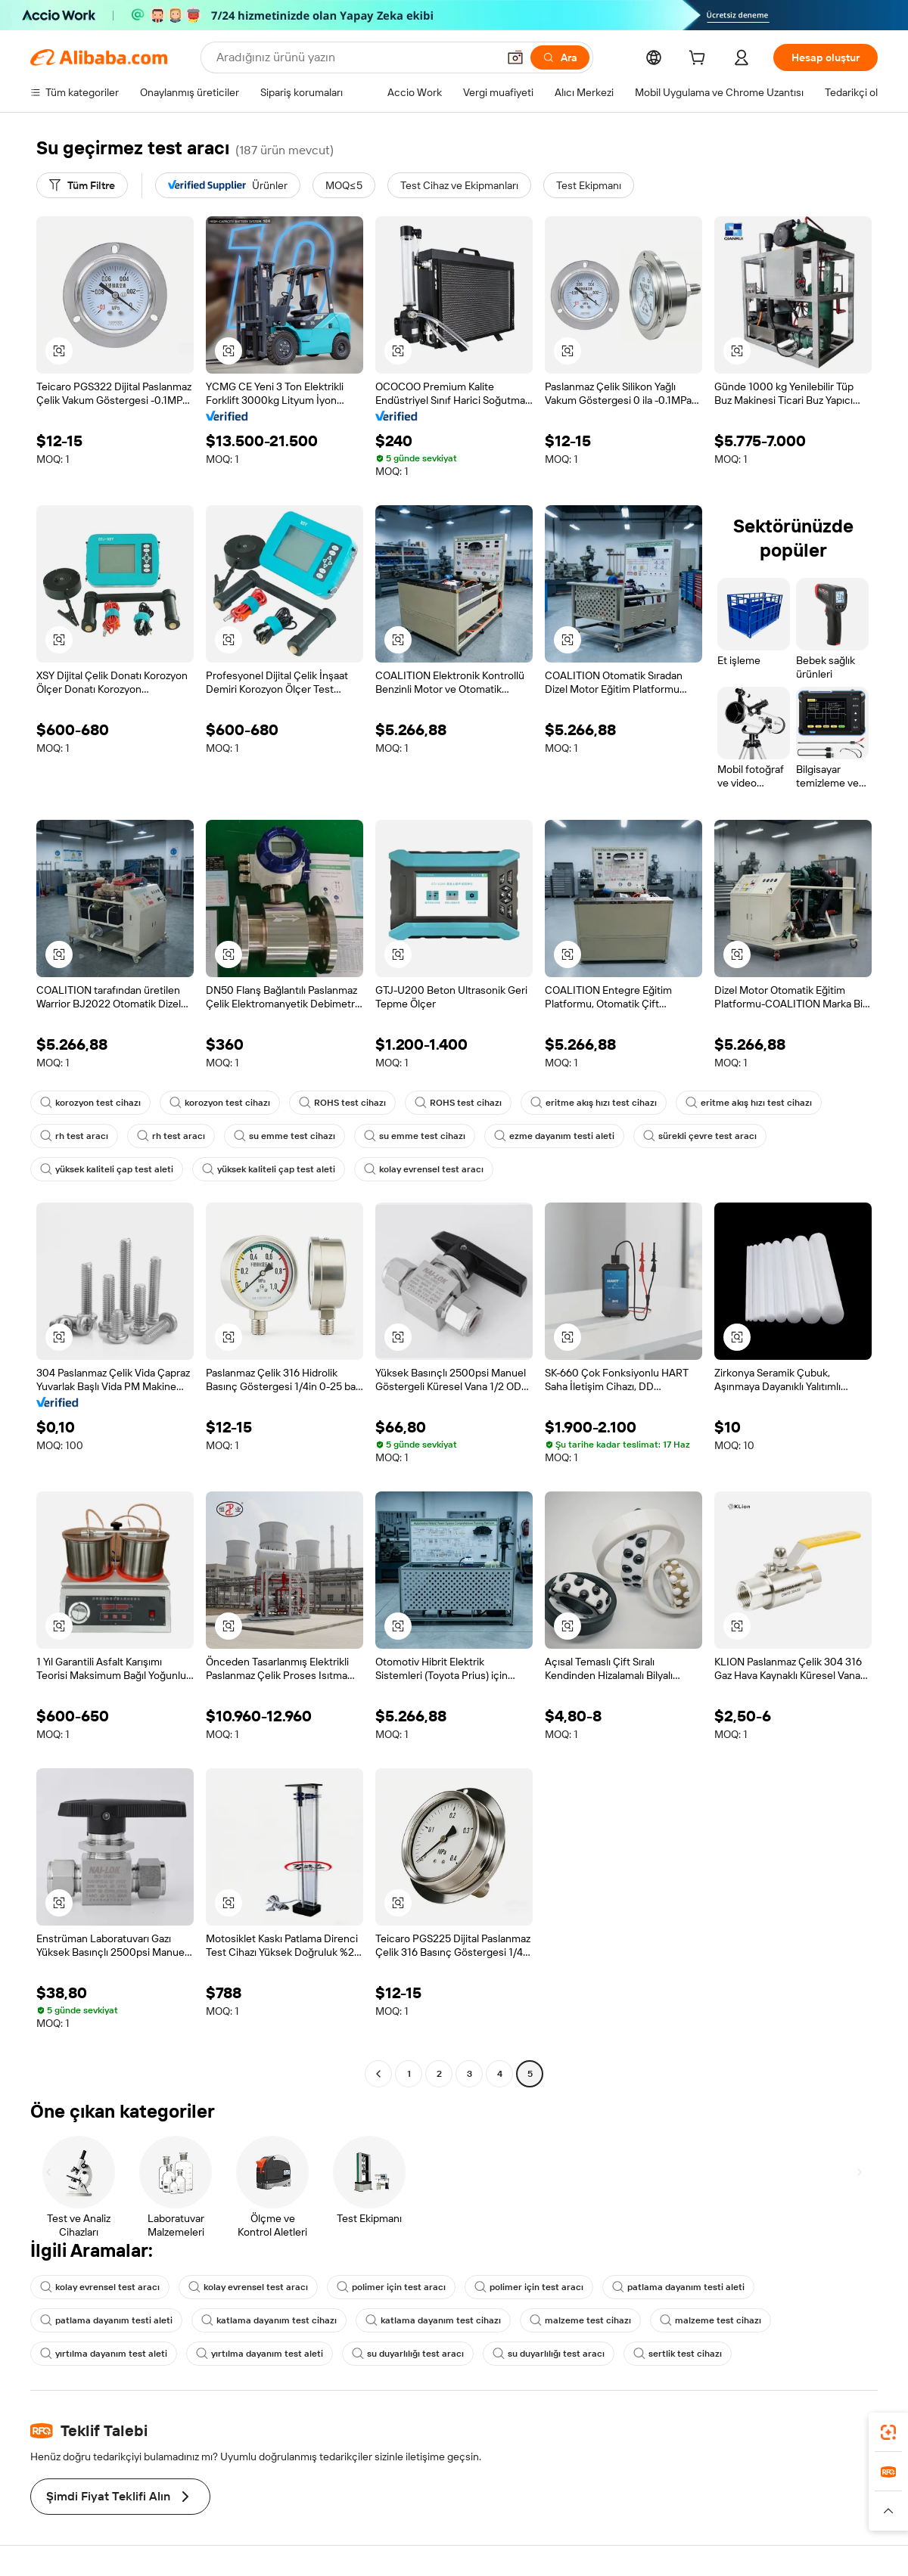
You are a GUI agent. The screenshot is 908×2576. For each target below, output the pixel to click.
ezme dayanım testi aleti (554, 1136)
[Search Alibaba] (355, 57)
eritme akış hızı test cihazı (593, 1103)
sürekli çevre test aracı (700, 1136)
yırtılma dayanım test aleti (103, 2354)
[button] (515, 57)
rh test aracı (74, 1136)
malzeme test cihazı (580, 2320)
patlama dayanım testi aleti (678, 2287)
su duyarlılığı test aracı (408, 2354)
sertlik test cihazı (677, 2354)
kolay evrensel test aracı (424, 1169)
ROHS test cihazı (342, 1103)
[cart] (700, 60)
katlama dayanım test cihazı (269, 2320)
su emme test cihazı (284, 1136)
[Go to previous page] (378, 2073)
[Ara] (559, 57)
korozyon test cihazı (90, 1103)
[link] (888, 2432)
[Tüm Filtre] (82, 185)
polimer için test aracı (391, 2287)
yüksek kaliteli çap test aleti (106, 1169)
